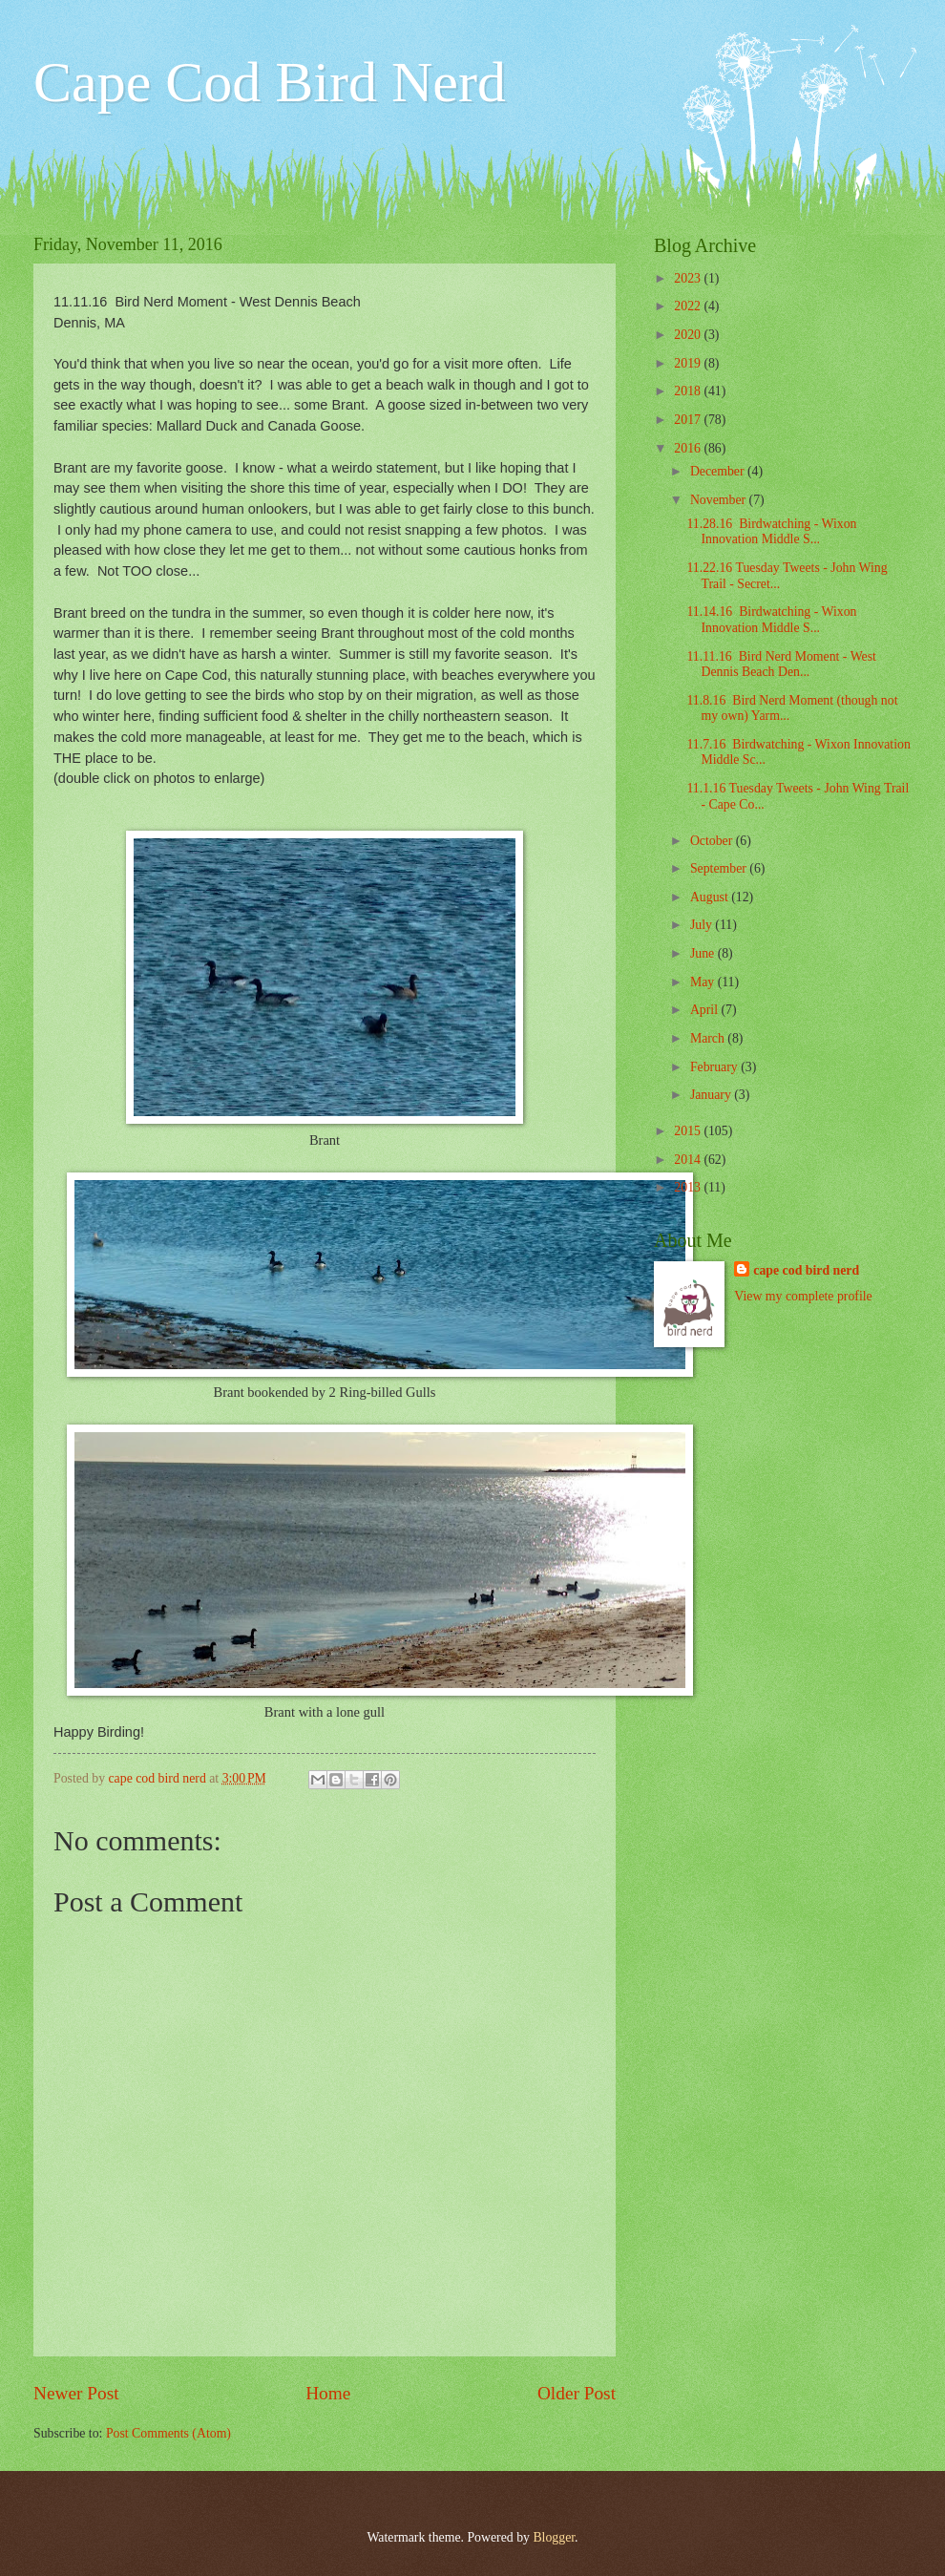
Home (327, 2393)
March (708, 1038)
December (718, 471)
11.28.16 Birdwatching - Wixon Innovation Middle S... (771, 532)
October (713, 841)
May (704, 982)
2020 (689, 334)
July (702, 925)
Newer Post (76, 2393)
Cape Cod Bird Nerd (269, 82)
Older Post (576, 2393)
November (719, 500)
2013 (689, 1187)
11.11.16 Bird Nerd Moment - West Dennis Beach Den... (780, 664)
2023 (689, 278)
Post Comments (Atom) (168, 2433)
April (706, 1010)
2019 (689, 363)
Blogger (554, 2537)
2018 (689, 391)
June (704, 953)
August (710, 897)
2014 (689, 1159)
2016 (689, 448)
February (715, 1067)
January (712, 1094)
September (719, 868)
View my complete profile (803, 1296)
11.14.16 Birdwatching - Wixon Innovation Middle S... (771, 619)
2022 (689, 306)
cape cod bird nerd (806, 1270)
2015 (689, 1131)
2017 (689, 419)
